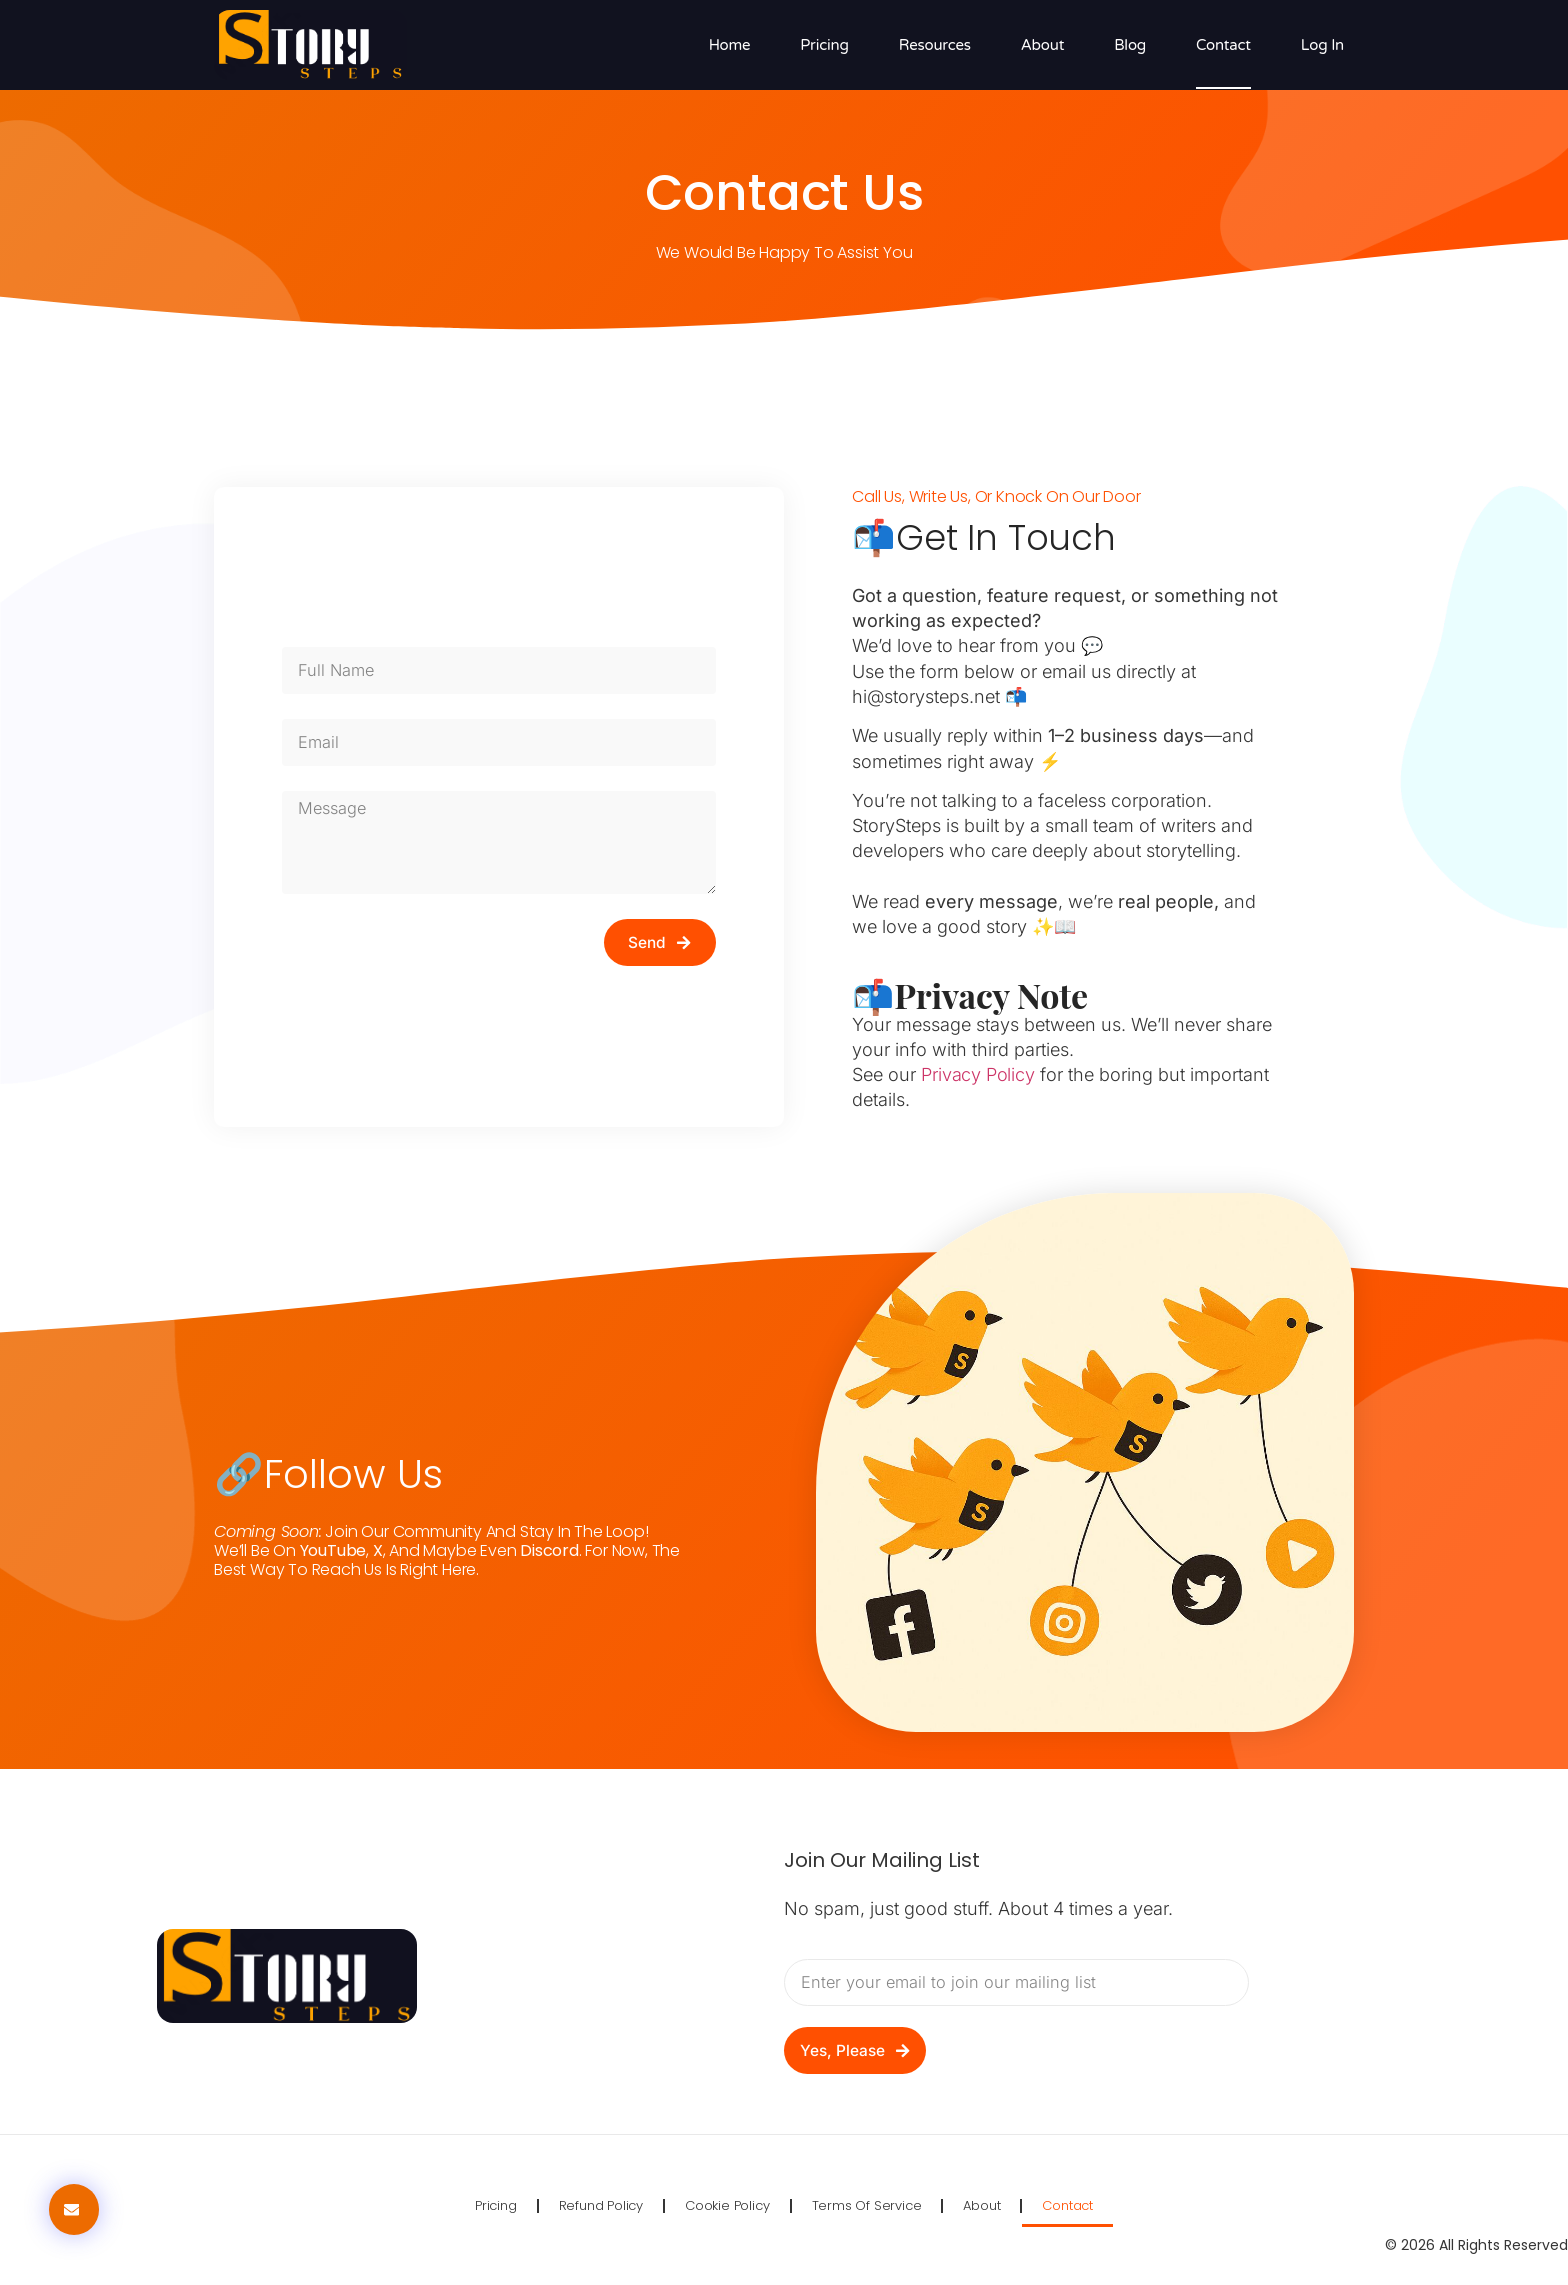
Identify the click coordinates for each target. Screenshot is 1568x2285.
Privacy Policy (977, 1074)
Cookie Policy (727, 2205)
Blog (1130, 45)
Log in (1322, 45)
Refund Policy (601, 2205)
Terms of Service (867, 2205)
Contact (1223, 45)
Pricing (824, 45)
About (1043, 45)
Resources (935, 45)
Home (730, 45)
